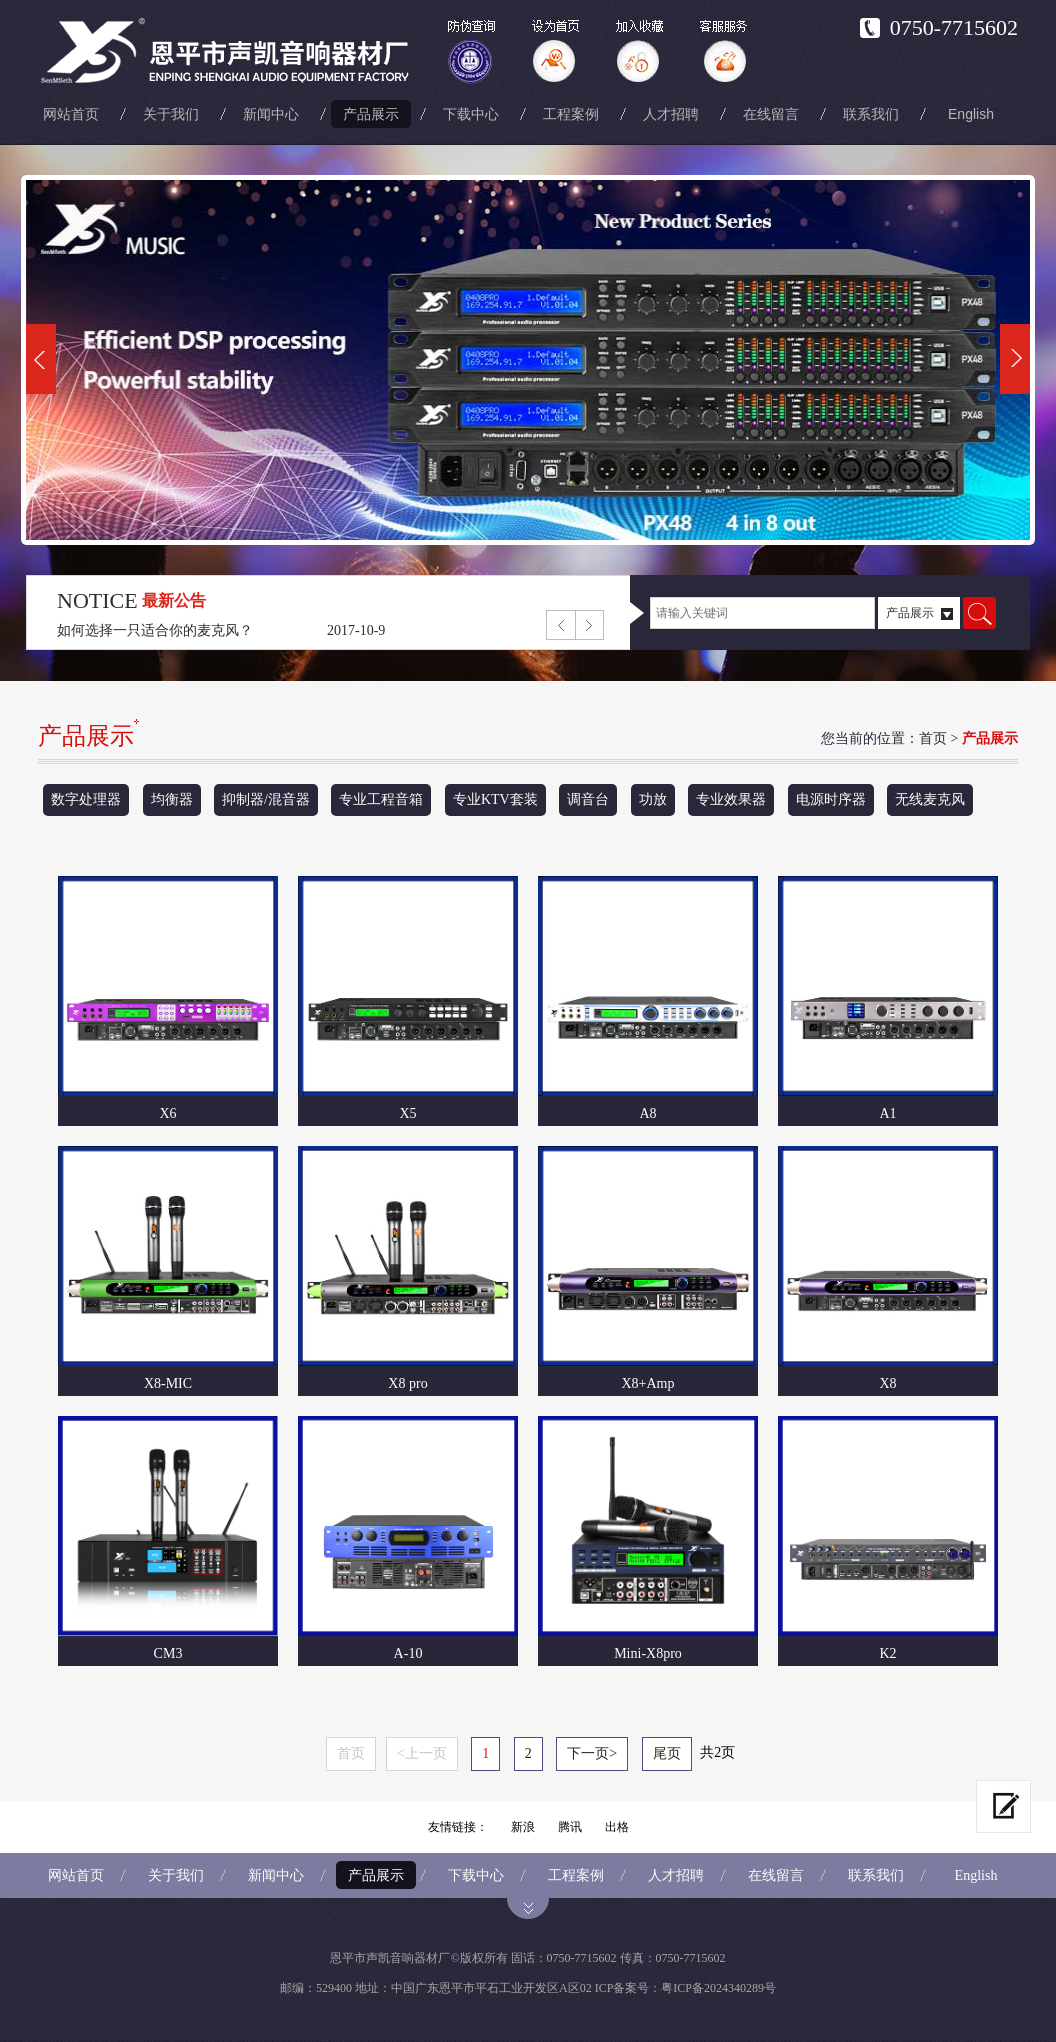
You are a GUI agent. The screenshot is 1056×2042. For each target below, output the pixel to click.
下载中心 (471, 114)
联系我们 (871, 114)
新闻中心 (271, 114)
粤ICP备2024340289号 (718, 1988)
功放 (653, 799)
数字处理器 (86, 799)
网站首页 (71, 114)
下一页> (592, 1753)
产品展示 (371, 114)
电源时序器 (831, 799)
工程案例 (571, 114)
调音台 (588, 799)
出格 (617, 1827)
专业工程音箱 (381, 799)
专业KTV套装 (495, 799)
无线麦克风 (930, 799)
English (971, 114)
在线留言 (771, 114)
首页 (933, 738)
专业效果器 (731, 799)
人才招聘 (671, 114)
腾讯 (570, 1827)
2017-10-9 (356, 630)
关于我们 (171, 114)
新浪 (523, 1827)
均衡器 (172, 799)
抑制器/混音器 (266, 799)
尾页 (667, 1753)
